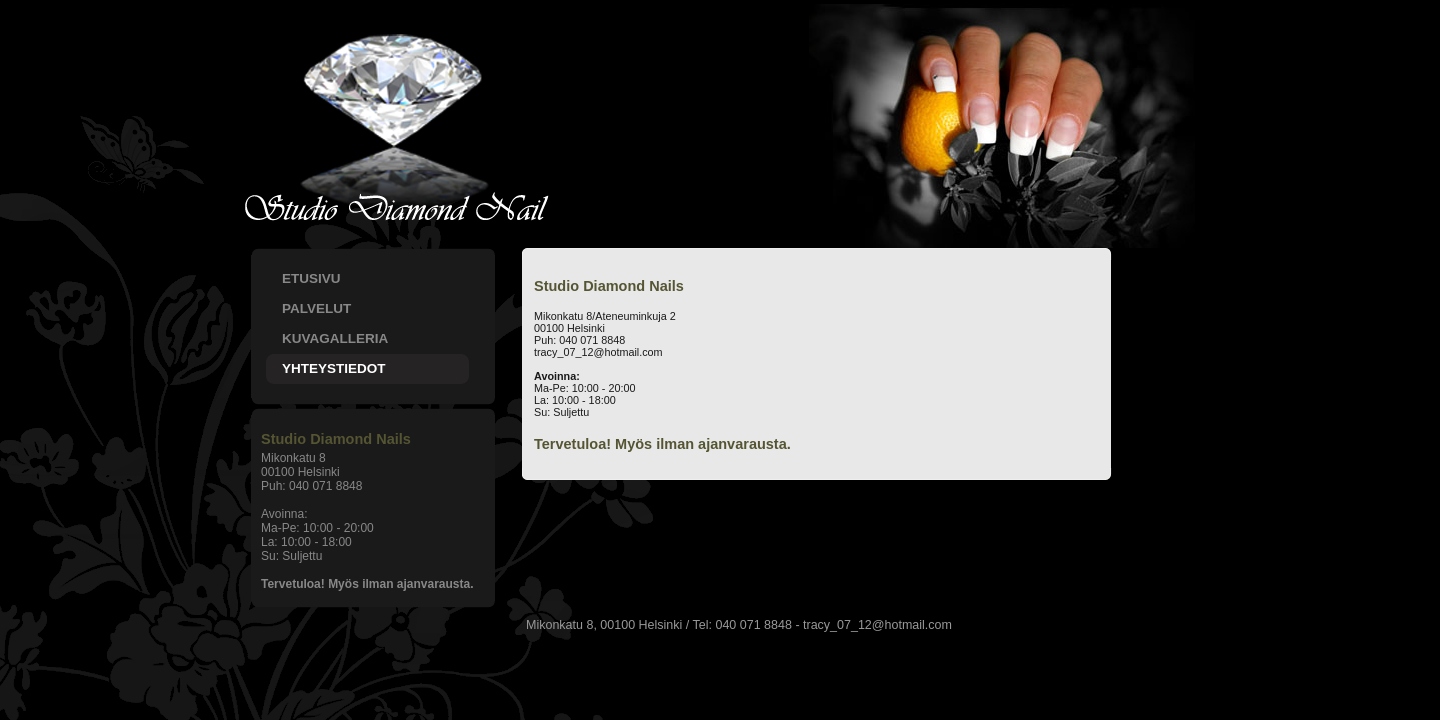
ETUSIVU (311, 278)
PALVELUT (316, 308)
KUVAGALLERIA (335, 338)
